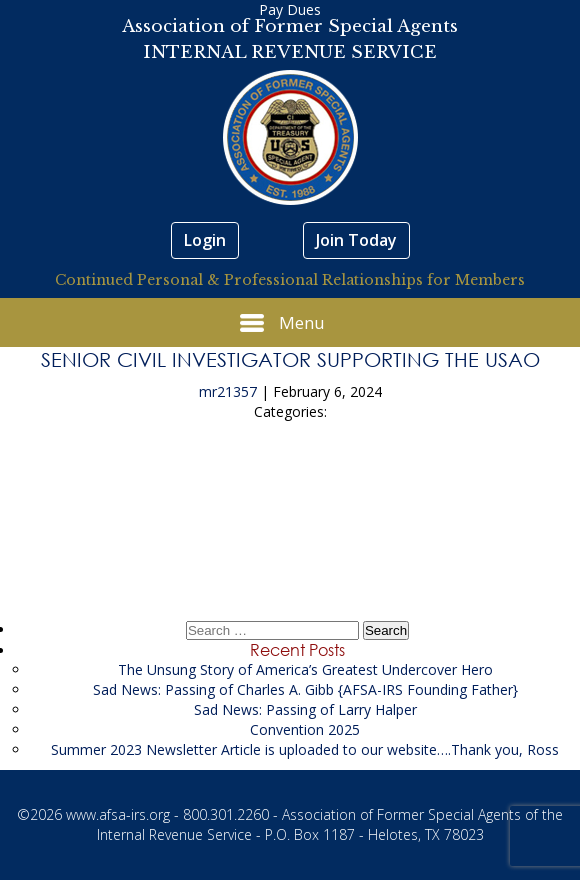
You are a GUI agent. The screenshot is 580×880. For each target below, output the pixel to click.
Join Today (356, 240)
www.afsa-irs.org (118, 814)
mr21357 (228, 391)
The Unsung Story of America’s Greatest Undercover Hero (305, 669)
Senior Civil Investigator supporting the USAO (290, 359)
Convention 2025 (305, 729)
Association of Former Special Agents (290, 26)
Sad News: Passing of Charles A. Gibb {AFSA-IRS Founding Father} (305, 689)
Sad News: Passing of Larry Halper (305, 709)
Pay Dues (290, 9)
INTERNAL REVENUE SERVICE (290, 52)
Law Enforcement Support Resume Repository (290, 485)
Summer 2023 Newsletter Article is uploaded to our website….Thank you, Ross (305, 749)
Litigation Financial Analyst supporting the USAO (290, 541)
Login (205, 240)
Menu (282, 323)
